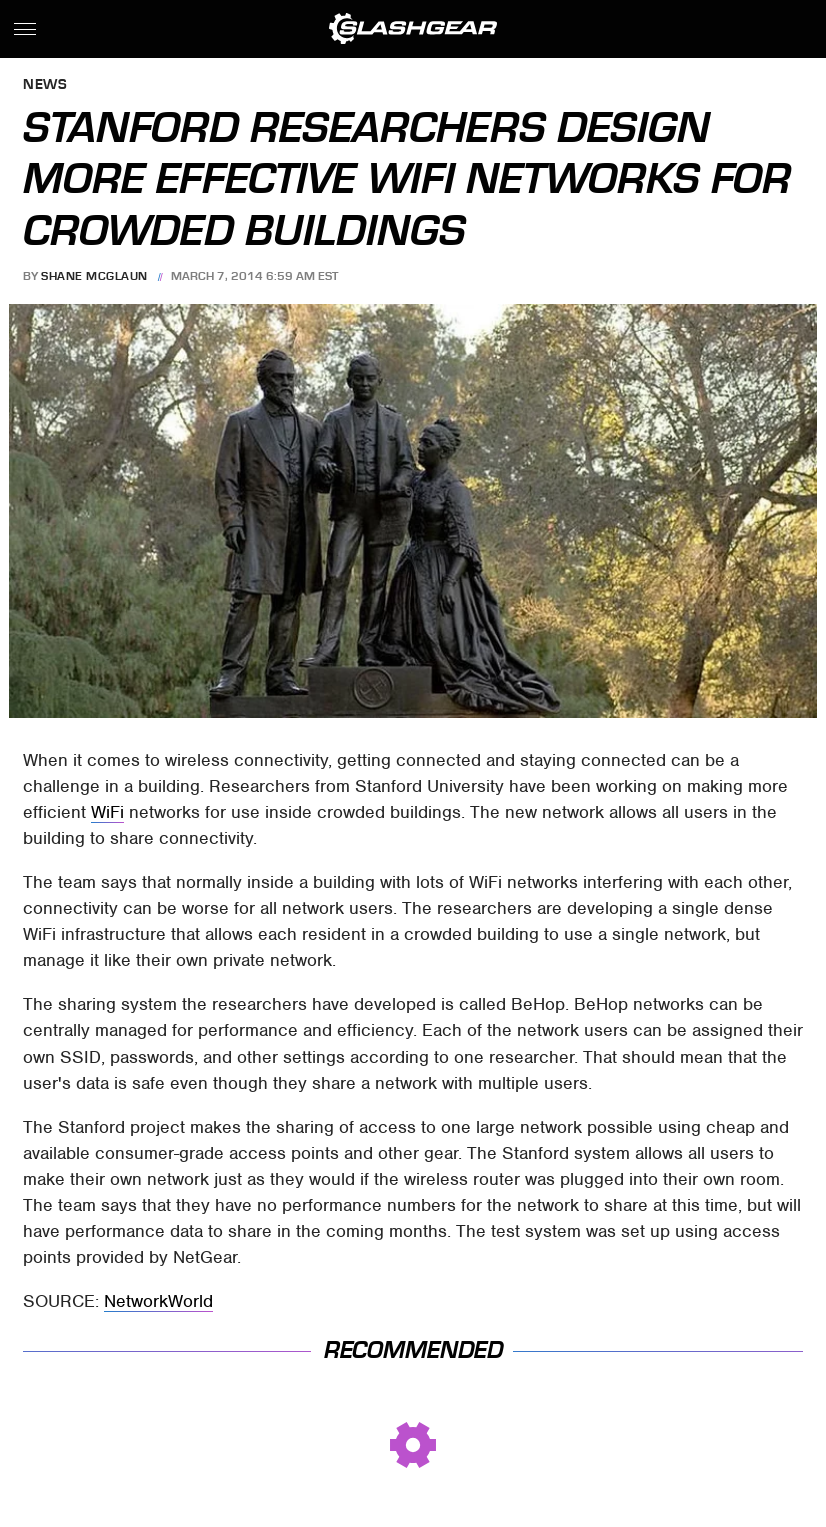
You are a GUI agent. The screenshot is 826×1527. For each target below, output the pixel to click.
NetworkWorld (158, 1301)
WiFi (107, 812)
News (45, 85)
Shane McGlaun (94, 276)
